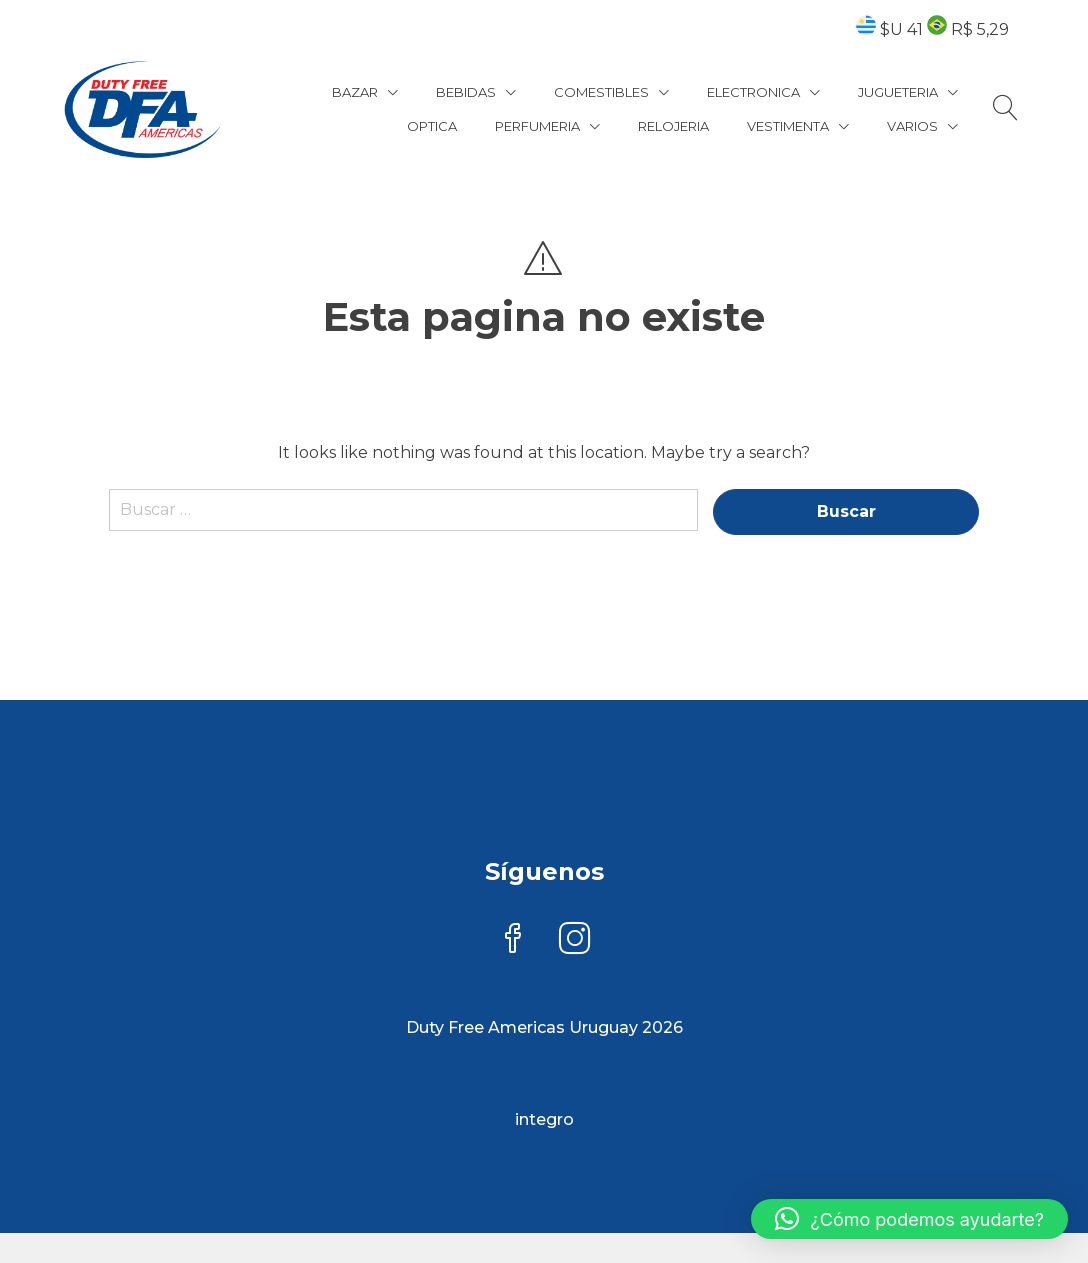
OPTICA (432, 126)
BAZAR (355, 92)
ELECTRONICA (753, 92)
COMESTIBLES (601, 92)
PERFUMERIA (537, 126)
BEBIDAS (466, 92)
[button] (909, 1219)
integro (544, 1119)
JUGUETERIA (898, 92)
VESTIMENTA (788, 126)
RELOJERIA (673, 126)
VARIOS (912, 126)
